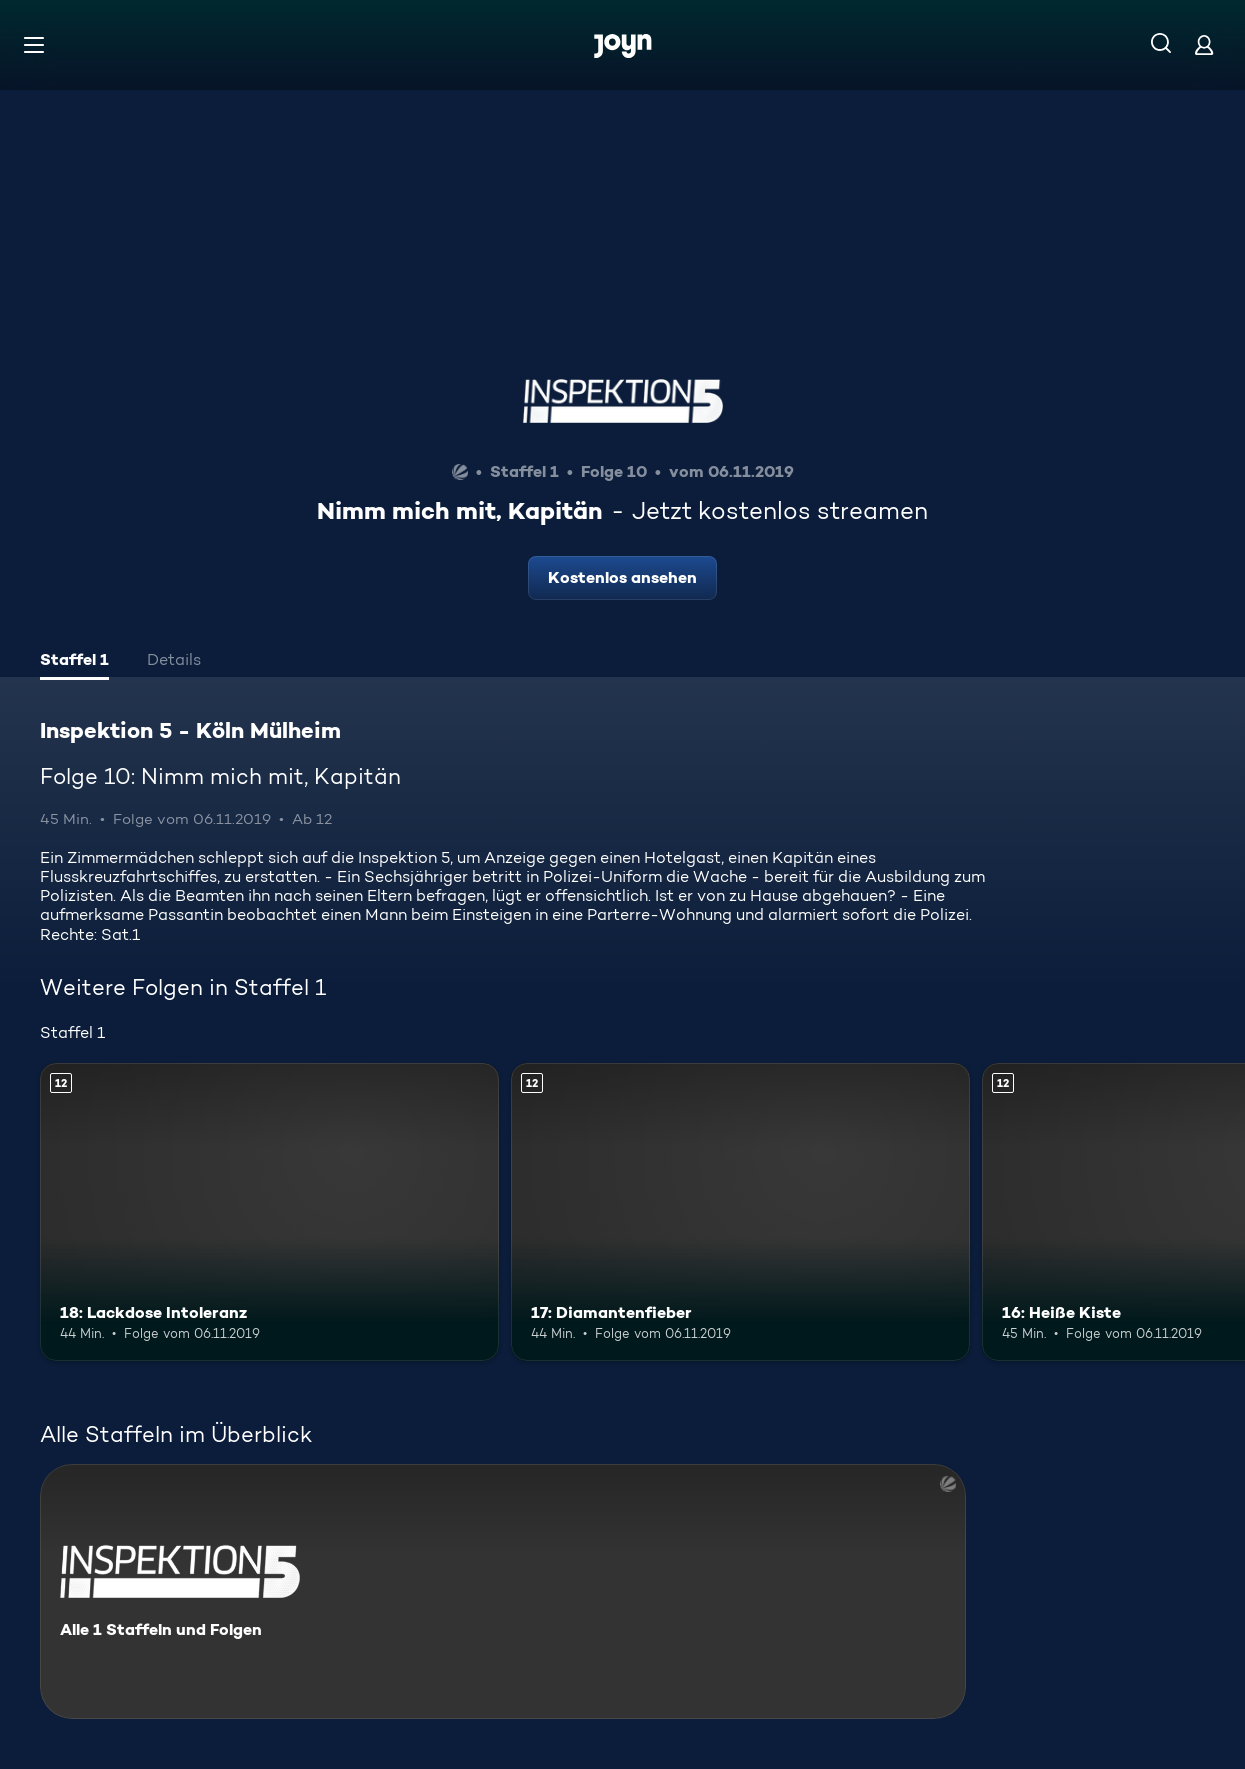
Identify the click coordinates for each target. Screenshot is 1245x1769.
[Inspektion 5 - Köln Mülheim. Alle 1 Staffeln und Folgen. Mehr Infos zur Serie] (503, 1591)
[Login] (1204, 44)
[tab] (74, 662)
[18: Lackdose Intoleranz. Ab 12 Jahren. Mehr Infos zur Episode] (269, 1212)
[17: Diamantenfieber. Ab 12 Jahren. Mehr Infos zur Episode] (740, 1212)
